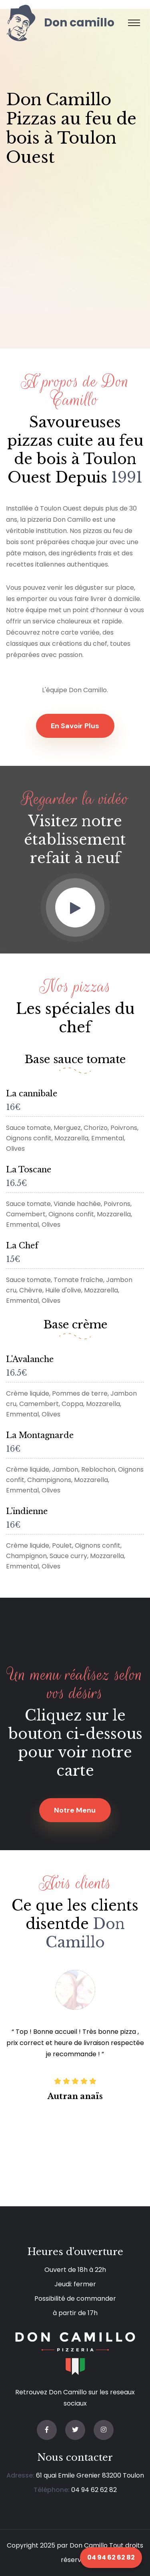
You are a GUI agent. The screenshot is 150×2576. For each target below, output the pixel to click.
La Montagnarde (40, 1435)
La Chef (22, 1245)
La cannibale (31, 1093)
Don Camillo (89, 2545)
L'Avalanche (30, 1359)
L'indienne (27, 1511)
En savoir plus (75, 726)
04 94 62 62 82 (94, 2489)
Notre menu (75, 1810)
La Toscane (28, 1169)
